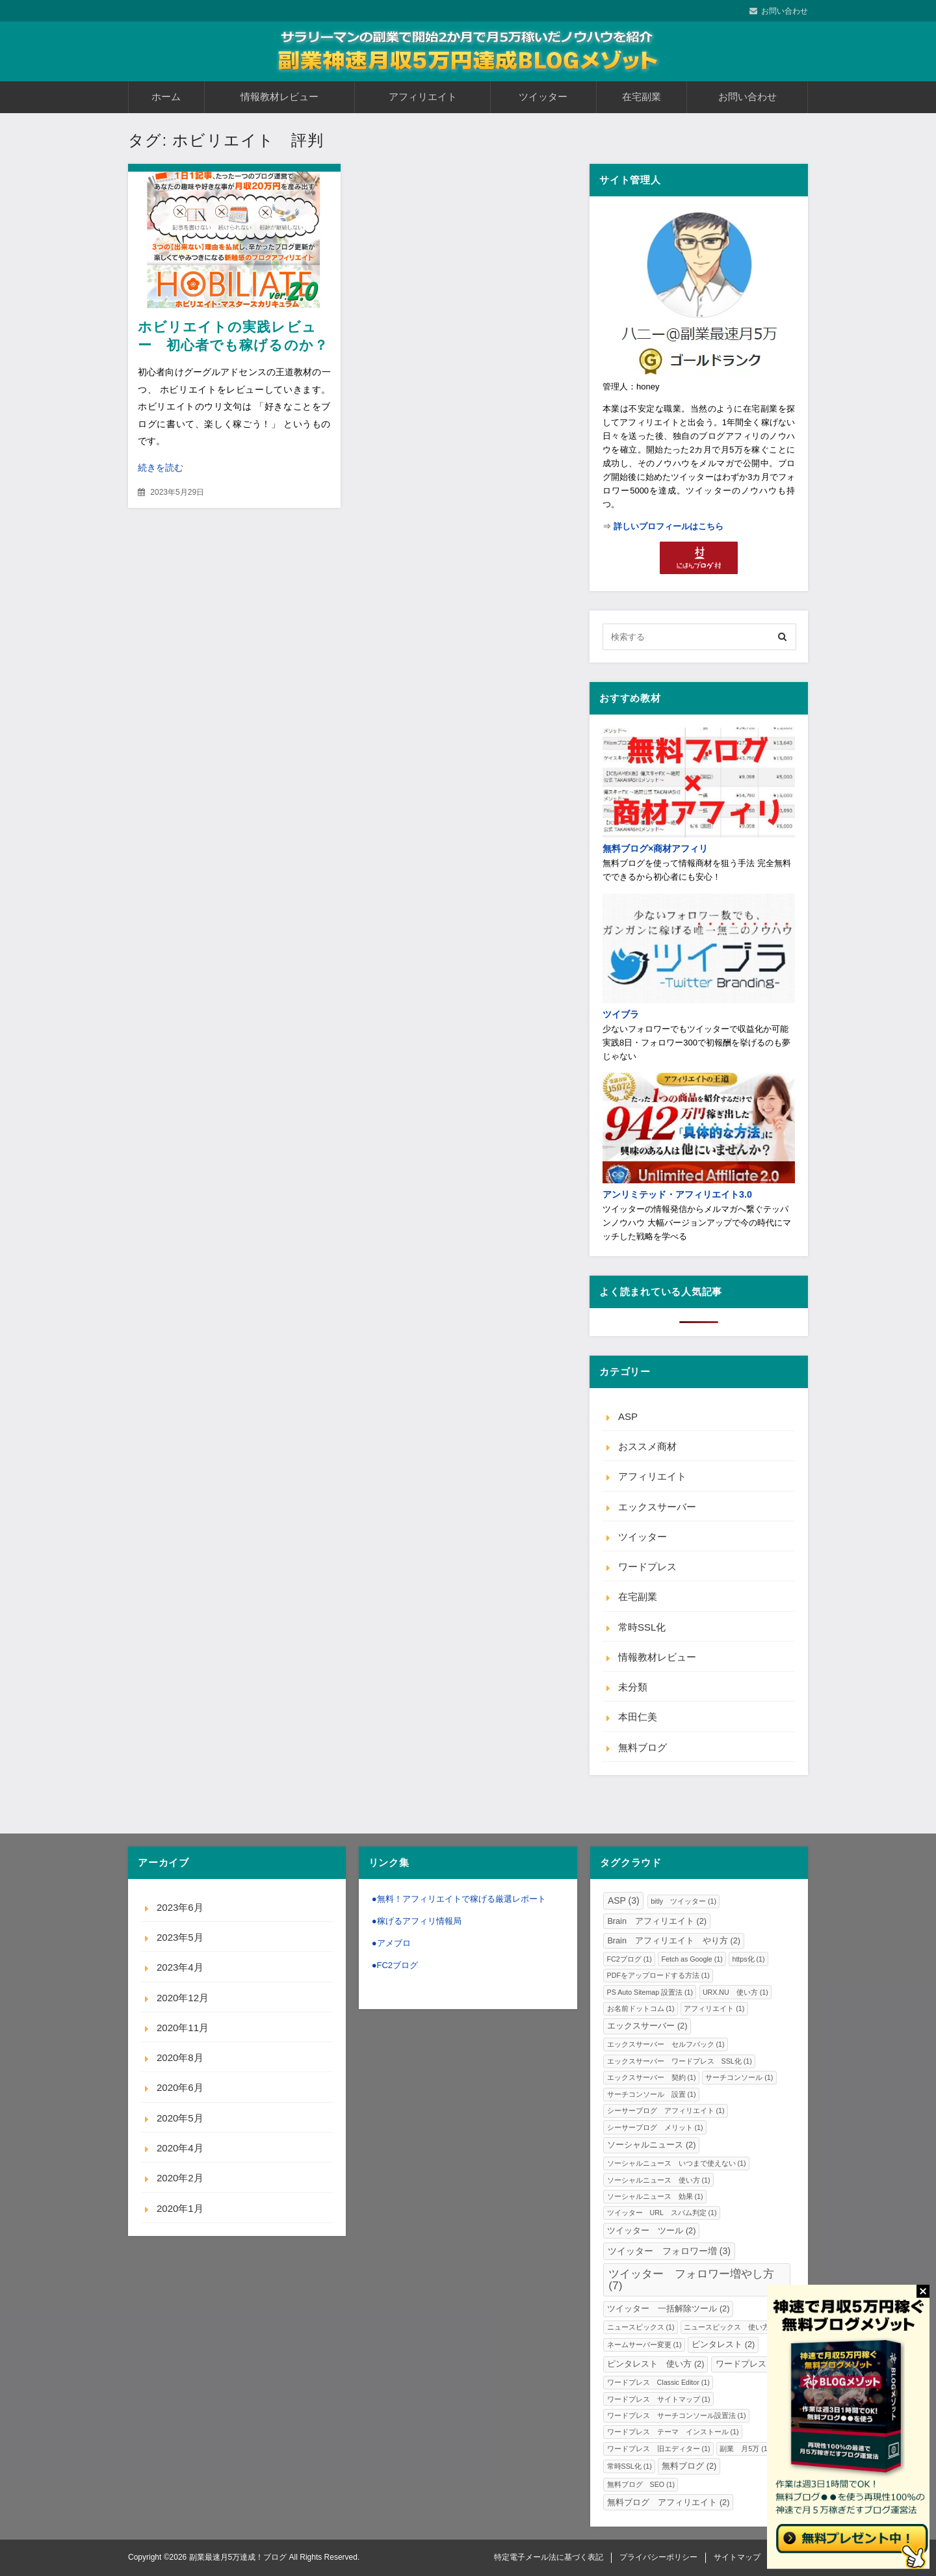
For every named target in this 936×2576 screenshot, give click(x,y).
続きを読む (160, 467)
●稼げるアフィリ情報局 (417, 1921)
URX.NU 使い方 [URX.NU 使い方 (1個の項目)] (735, 1992)
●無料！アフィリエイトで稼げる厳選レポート (459, 1899)
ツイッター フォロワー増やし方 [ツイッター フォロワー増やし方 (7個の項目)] (691, 2279)
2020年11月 (183, 2027)
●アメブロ (391, 1943)
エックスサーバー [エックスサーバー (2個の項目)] (647, 2026)
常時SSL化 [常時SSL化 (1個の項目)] (629, 2466)
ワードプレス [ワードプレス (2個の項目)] (747, 2364)
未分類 (632, 1686)
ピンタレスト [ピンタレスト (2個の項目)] (723, 2344)
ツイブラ (621, 1014)
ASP (628, 1416)
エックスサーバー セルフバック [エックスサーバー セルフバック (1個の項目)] (666, 2044)
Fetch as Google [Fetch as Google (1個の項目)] (692, 1959)
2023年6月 (180, 1907)
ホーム (166, 96)
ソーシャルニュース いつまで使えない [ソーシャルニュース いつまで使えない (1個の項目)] (676, 2163)
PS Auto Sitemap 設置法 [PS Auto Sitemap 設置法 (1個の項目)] (650, 1992)
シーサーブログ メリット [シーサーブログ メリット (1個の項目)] (655, 2127)
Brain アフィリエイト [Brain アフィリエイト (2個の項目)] (657, 1921)
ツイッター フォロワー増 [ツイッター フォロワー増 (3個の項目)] (669, 2251)
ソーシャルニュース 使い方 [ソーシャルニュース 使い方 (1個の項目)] (658, 2180)
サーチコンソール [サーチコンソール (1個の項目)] (739, 2077)
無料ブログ (642, 1747)
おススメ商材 (647, 1446)
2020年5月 (180, 2117)
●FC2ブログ (395, 1965)
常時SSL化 (642, 1627)
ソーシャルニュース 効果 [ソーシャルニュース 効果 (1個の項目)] (655, 2196)
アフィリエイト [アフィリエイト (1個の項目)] (714, 2008)
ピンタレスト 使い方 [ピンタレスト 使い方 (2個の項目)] (655, 2364)
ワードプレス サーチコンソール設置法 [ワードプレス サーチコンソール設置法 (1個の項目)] (676, 2415)
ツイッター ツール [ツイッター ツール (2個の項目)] (651, 2230)
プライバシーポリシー (658, 2557)
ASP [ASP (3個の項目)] (624, 1900)
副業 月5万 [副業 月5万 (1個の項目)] (745, 2448)
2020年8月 (180, 2057)
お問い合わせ (784, 11)
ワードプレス (647, 1566)
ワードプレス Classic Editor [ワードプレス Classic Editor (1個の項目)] (658, 2382)
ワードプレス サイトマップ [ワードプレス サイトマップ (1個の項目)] (658, 2399)
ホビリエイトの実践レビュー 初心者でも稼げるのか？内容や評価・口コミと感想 (233, 345)
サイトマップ (737, 2557)
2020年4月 (180, 2147)
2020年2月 (180, 2177)
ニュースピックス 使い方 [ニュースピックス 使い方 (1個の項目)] (732, 2327)
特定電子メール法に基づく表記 (548, 2557)
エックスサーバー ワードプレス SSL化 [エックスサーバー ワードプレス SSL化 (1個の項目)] (679, 2061)
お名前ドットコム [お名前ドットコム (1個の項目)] (641, 2008)
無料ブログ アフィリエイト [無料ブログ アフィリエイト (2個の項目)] (668, 2502)
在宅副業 (641, 96)
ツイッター (543, 96)
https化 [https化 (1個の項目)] (748, 1959)
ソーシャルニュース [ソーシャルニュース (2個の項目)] (651, 2144)
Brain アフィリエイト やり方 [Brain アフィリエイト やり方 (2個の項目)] (673, 1940)
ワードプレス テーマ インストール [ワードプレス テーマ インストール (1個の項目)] (673, 2432)
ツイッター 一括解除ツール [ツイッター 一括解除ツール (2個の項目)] (668, 2308)
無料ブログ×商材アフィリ (655, 848)
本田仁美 (637, 1716)
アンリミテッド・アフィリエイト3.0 (677, 1194)
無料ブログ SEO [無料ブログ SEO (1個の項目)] (641, 2484)
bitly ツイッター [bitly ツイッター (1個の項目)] (683, 1901)
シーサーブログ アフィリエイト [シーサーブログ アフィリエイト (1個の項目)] (666, 2110)
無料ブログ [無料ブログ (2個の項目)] (689, 2466)
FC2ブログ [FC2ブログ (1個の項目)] (629, 1959)
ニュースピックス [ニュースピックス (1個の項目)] (641, 2327)
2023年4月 (180, 1967)
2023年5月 (180, 1937)
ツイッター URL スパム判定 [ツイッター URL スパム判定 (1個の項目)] (662, 2212)
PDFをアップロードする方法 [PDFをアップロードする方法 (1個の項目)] (658, 1975)
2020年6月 (180, 2087)
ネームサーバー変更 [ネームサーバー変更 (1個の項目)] (644, 2344)
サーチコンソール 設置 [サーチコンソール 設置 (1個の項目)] (651, 2094)
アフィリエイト (423, 96)
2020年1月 (180, 2208)
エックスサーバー (657, 1506)
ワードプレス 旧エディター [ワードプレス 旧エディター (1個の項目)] (658, 2448)
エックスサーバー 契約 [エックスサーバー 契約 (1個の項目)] (651, 2077)
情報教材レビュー (279, 96)
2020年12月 (183, 1997)
